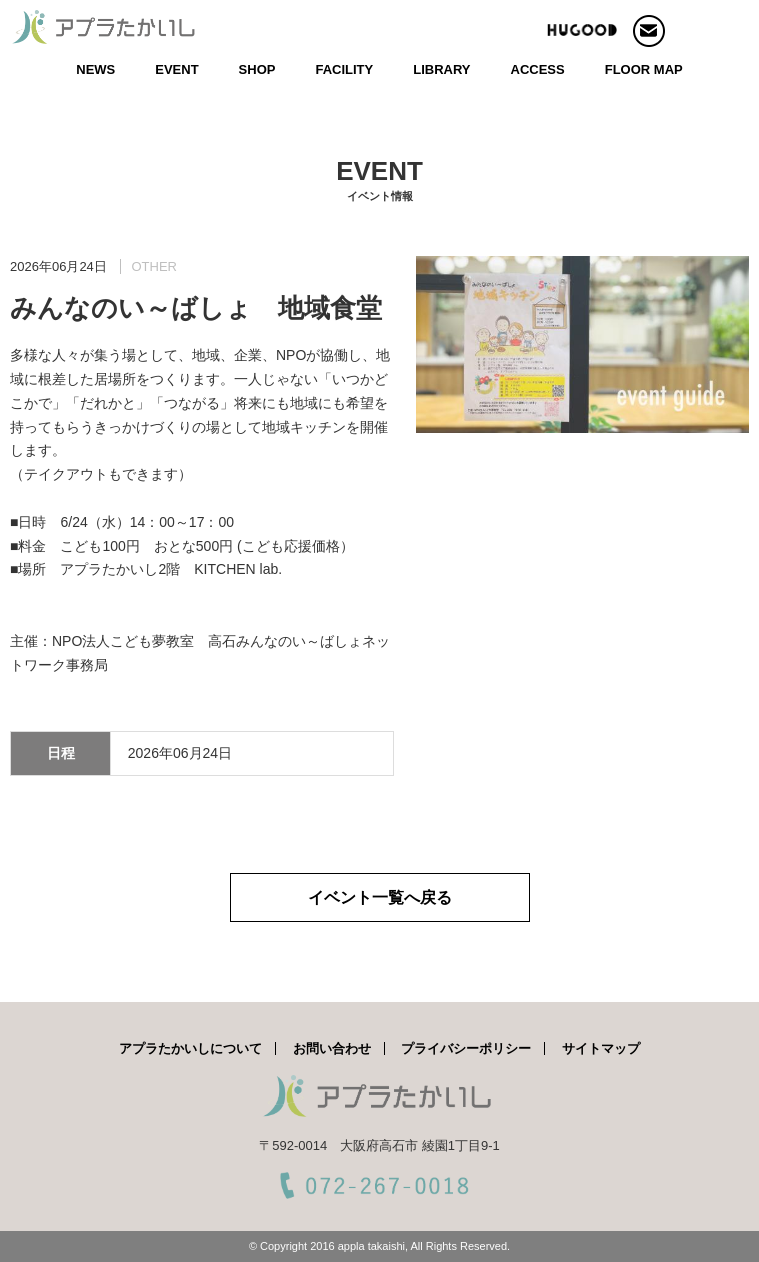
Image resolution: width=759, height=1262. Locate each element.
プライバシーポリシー (466, 1048)
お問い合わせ (332, 1048)
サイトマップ (601, 1048)
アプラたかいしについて (190, 1048)
